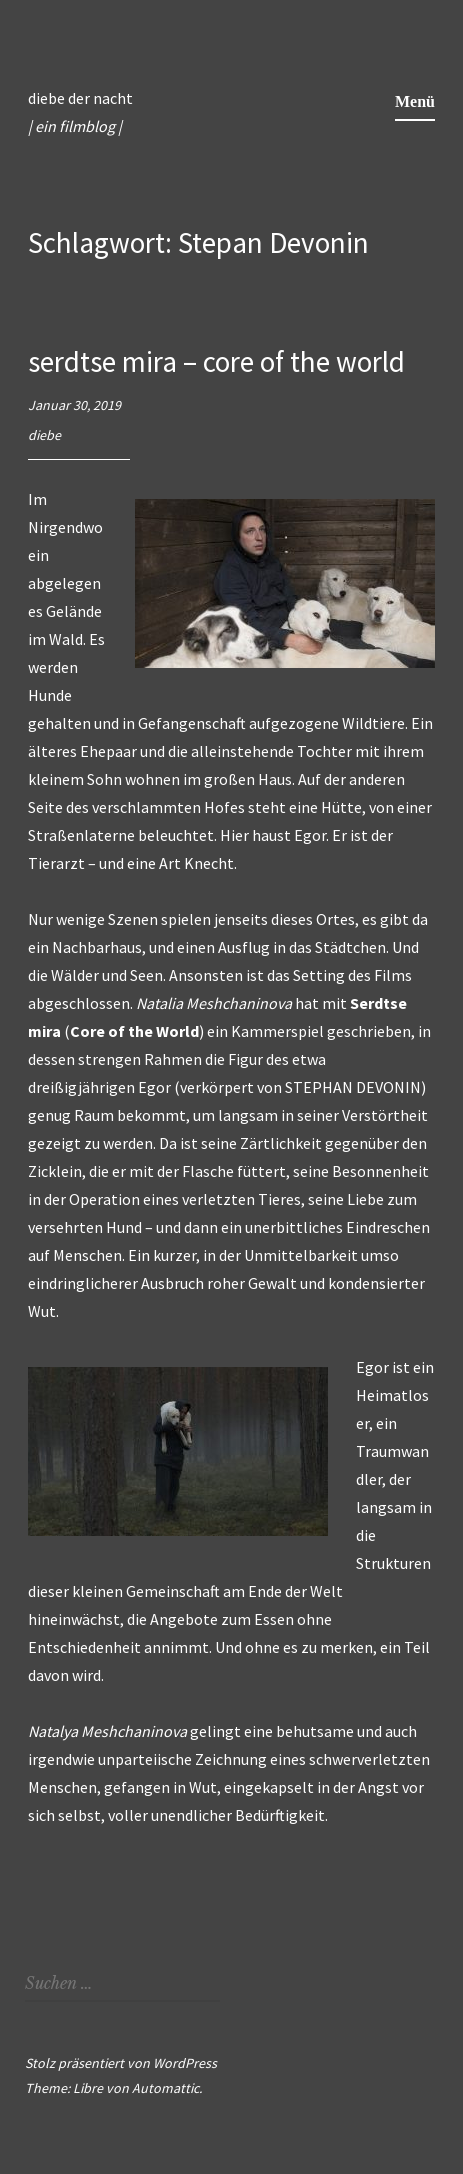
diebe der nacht (80, 98)
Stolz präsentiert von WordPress (121, 2063)
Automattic (165, 2088)
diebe (44, 435)
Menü (415, 101)
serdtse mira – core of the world (216, 361)
